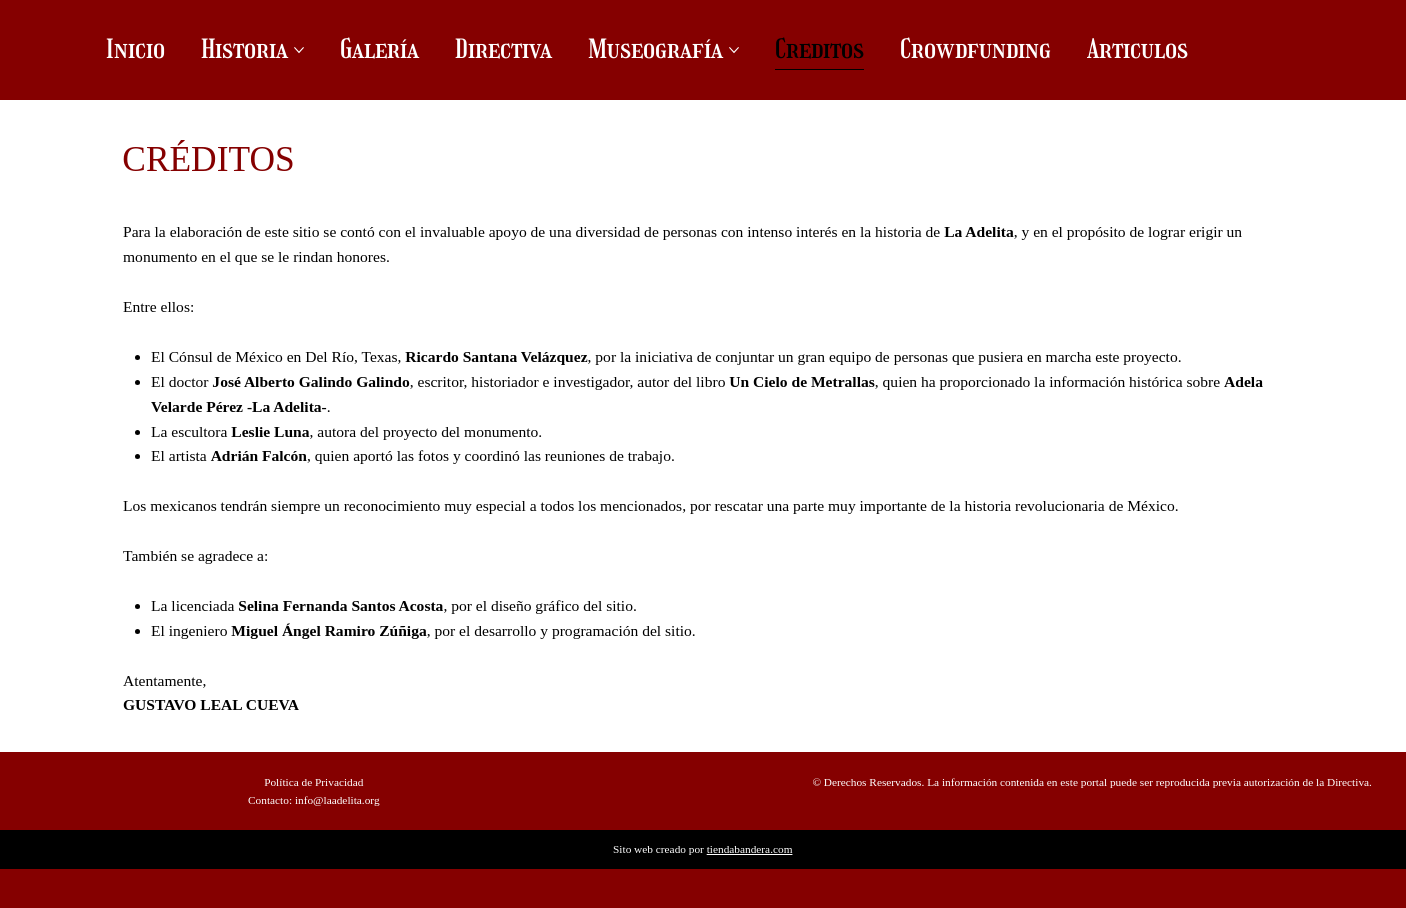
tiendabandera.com (750, 849)
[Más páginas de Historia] (299, 50)
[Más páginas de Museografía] (734, 50)
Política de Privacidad (313, 782)
